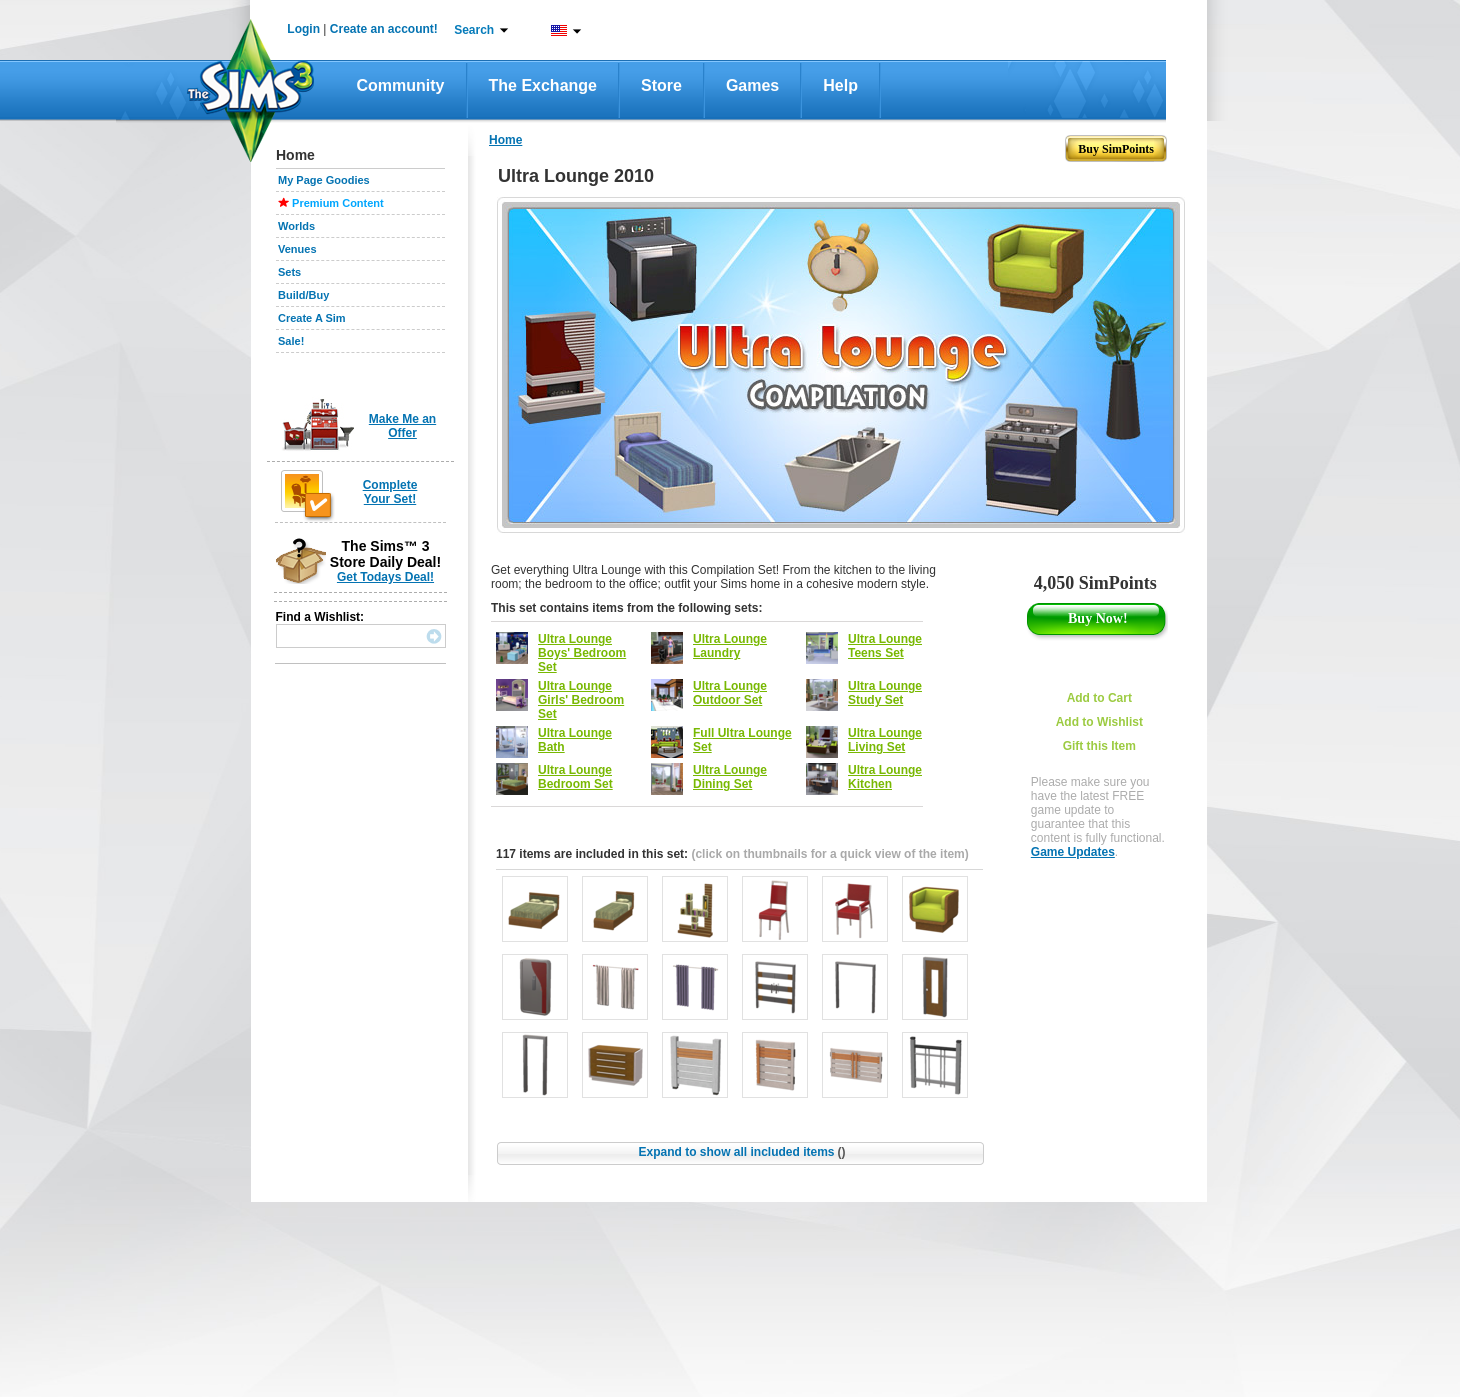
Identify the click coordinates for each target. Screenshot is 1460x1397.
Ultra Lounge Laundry (730, 646)
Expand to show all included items (741, 1152)
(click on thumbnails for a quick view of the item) (829, 854)
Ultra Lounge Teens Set (885, 646)
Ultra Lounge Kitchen (885, 777)
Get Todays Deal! (385, 577)
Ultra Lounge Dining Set (730, 777)
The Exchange (543, 85)
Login (303, 29)
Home (505, 140)
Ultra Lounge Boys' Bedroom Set (582, 653)
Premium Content (338, 203)
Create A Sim (312, 318)
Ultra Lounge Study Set (885, 693)
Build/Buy (303, 295)
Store (661, 85)
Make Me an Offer (402, 426)
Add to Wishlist (1099, 722)
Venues (297, 249)
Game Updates (1073, 852)
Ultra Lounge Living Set (885, 740)
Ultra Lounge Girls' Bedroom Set (581, 700)
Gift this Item (1099, 746)
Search (474, 30)
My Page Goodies (324, 180)
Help (840, 85)
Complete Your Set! (390, 492)
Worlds (296, 226)
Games (752, 85)
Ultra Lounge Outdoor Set (730, 693)
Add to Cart (1099, 698)
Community (401, 85)
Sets (289, 272)
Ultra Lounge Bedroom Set (575, 777)
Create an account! (384, 29)
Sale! (291, 341)
